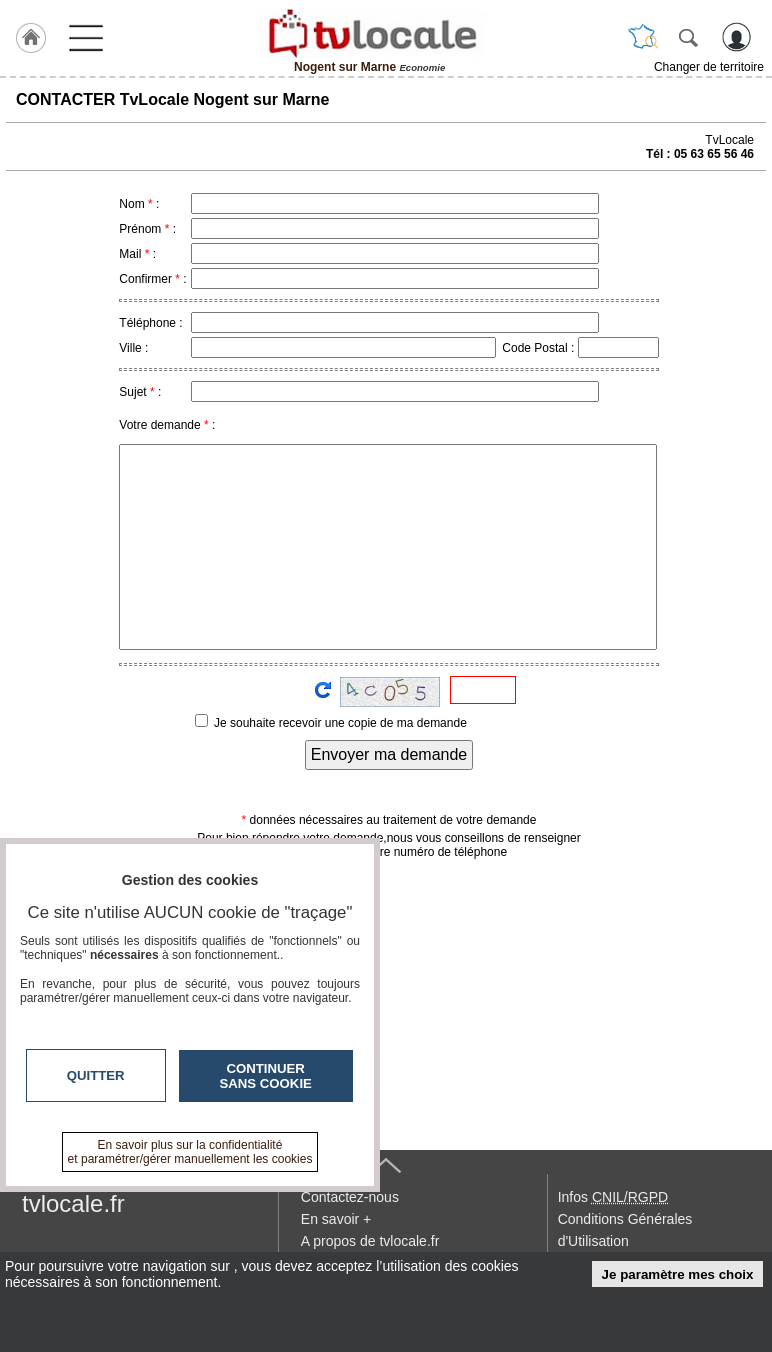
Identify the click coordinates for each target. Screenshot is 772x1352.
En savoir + (336, 1219)
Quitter (96, 1075)
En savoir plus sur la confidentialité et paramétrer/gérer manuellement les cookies (190, 1152)
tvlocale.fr (73, 1203)
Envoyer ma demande (389, 754)
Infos (613, 1197)
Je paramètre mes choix (678, 1274)
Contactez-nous (350, 1197)
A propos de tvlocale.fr (370, 1241)
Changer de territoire (709, 67)
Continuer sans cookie (266, 1076)
